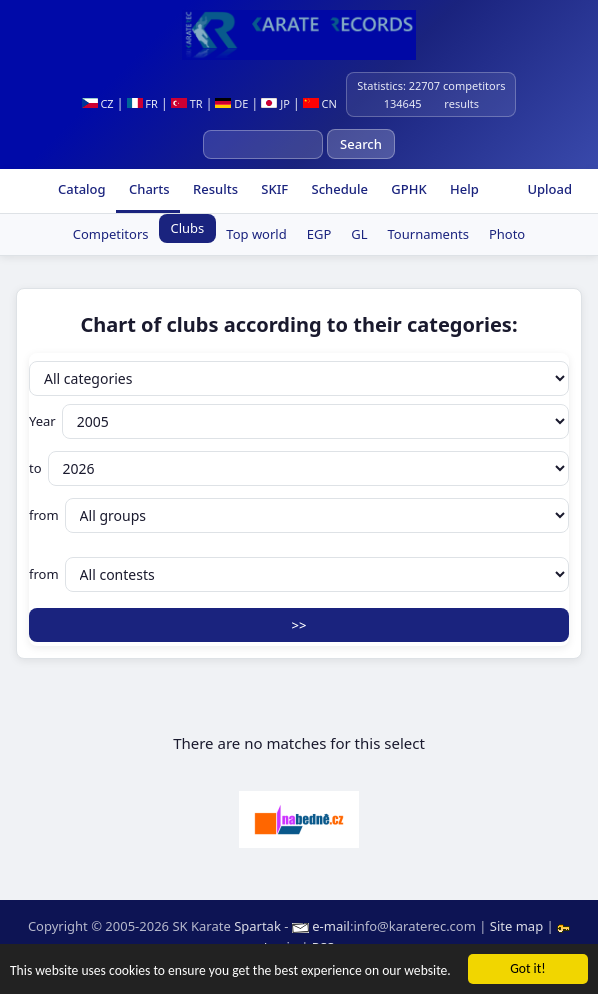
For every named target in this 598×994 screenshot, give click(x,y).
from (299, 515)
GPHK (407, 189)
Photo (507, 234)
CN (320, 103)
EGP (319, 234)
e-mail (331, 926)
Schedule (338, 189)
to (299, 468)
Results (214, 189)
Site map (516, 926)
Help (463, 189)
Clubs (188, 228)
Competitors (111, 234)
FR (142, 103)
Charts (148, 189)
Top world (256, 234)
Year (299, 421)
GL (359, 234)
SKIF (273, 189)
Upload (549, 189)
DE (231, 103)
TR (187, 103)
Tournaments (428, 234)
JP (275, 103)
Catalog (80, 189)
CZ (98, 103)
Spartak (257, 926)
